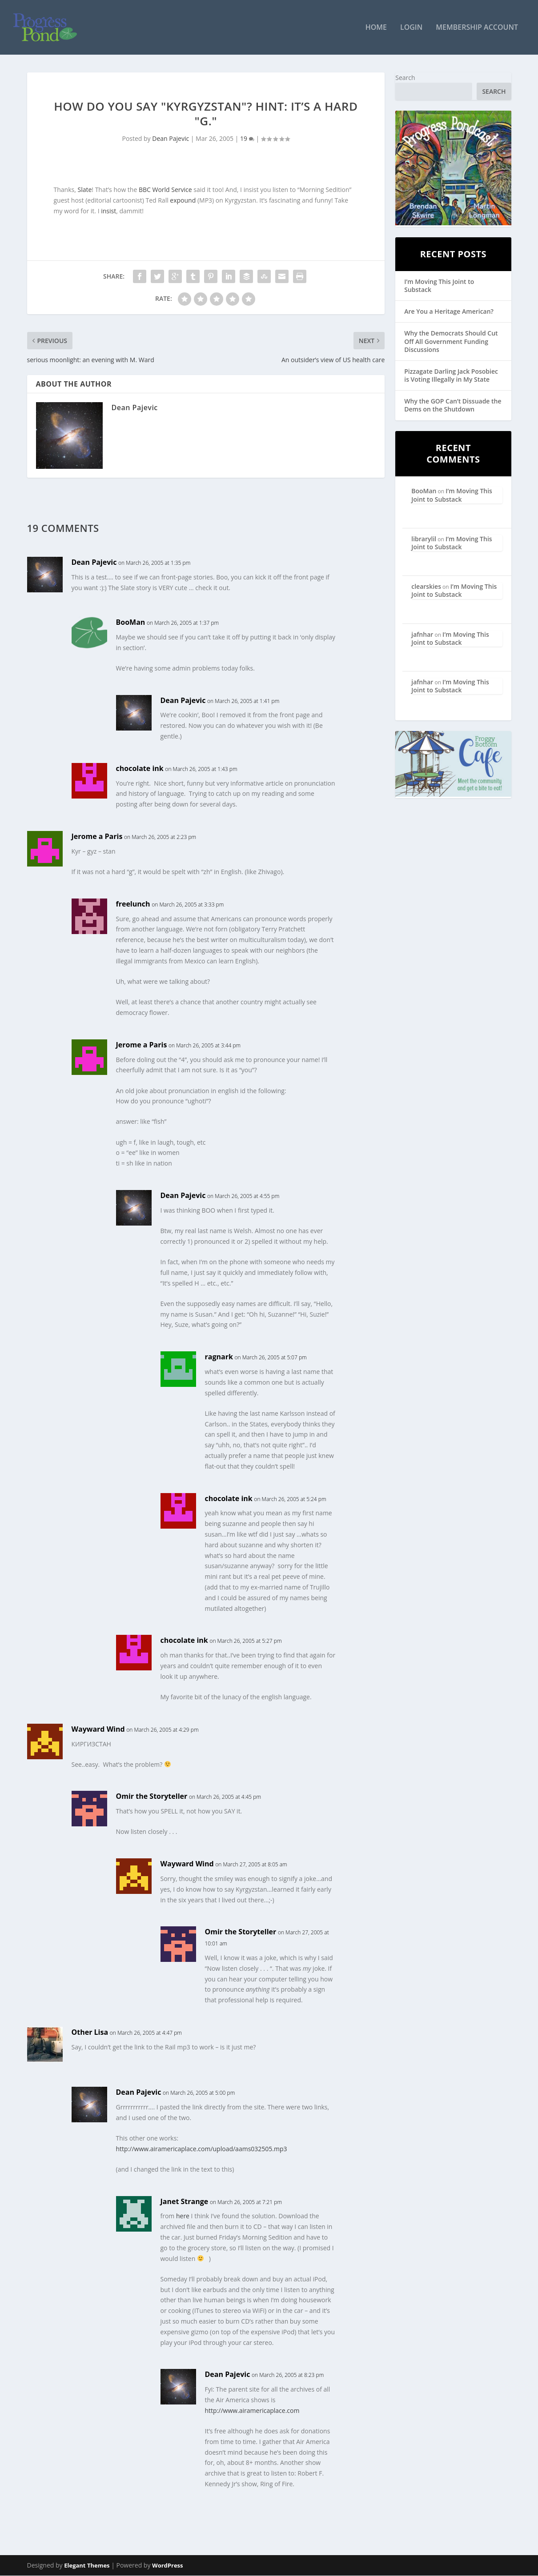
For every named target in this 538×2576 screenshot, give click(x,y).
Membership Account (477, 28)
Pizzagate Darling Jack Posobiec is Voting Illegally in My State (451, 375)
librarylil (423, 539)
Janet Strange (185, 2202)
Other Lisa (90, 2032)
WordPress (167, 2566)
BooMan (130, 622)
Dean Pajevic (170, 139)
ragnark (219, 1357)
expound (183, 200)
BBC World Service (165, 190)
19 (247, 139)
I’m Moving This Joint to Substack (439, 286)
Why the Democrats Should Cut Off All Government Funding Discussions (451, 342)
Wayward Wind (98, 1729)
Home (376, 28)
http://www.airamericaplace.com (252, 2411)
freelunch (133, 904)
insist (108, 211)
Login (411, 28)
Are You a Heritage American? (449, 312)
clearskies (426, 587)
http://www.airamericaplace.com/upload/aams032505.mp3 (201, 2149)
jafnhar (422, 635)
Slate (84, 190)
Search (405, 78)
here (182, 2217)
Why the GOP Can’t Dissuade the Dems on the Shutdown (452, 406)
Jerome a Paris (97, 837)
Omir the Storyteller (152, 1797)
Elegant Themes (86, 2566)
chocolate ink (140, 769)
